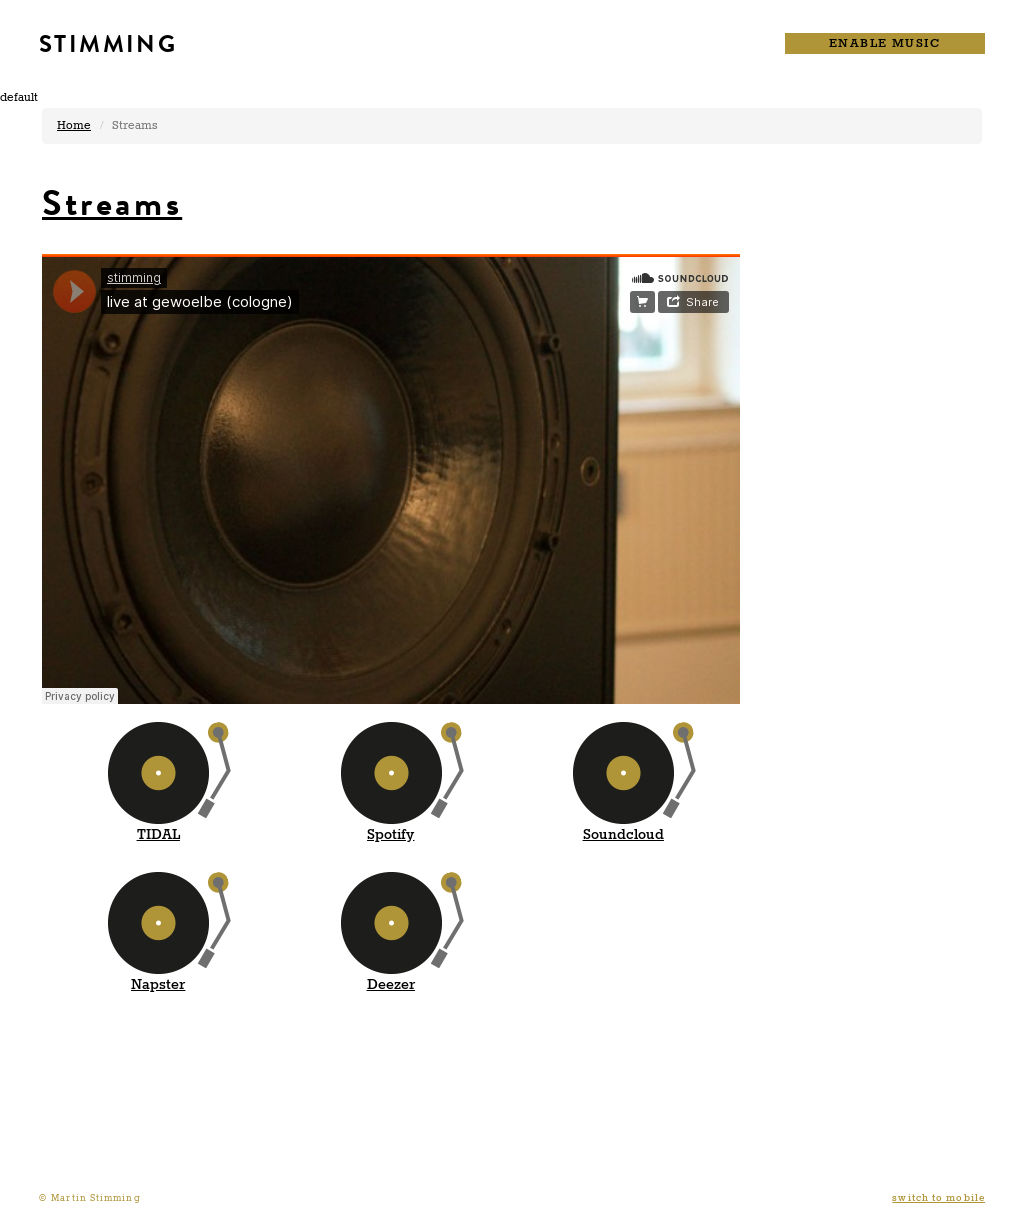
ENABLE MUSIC (885, 43)
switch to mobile (938, 1198)
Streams (112, 203)
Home (74, 125)
